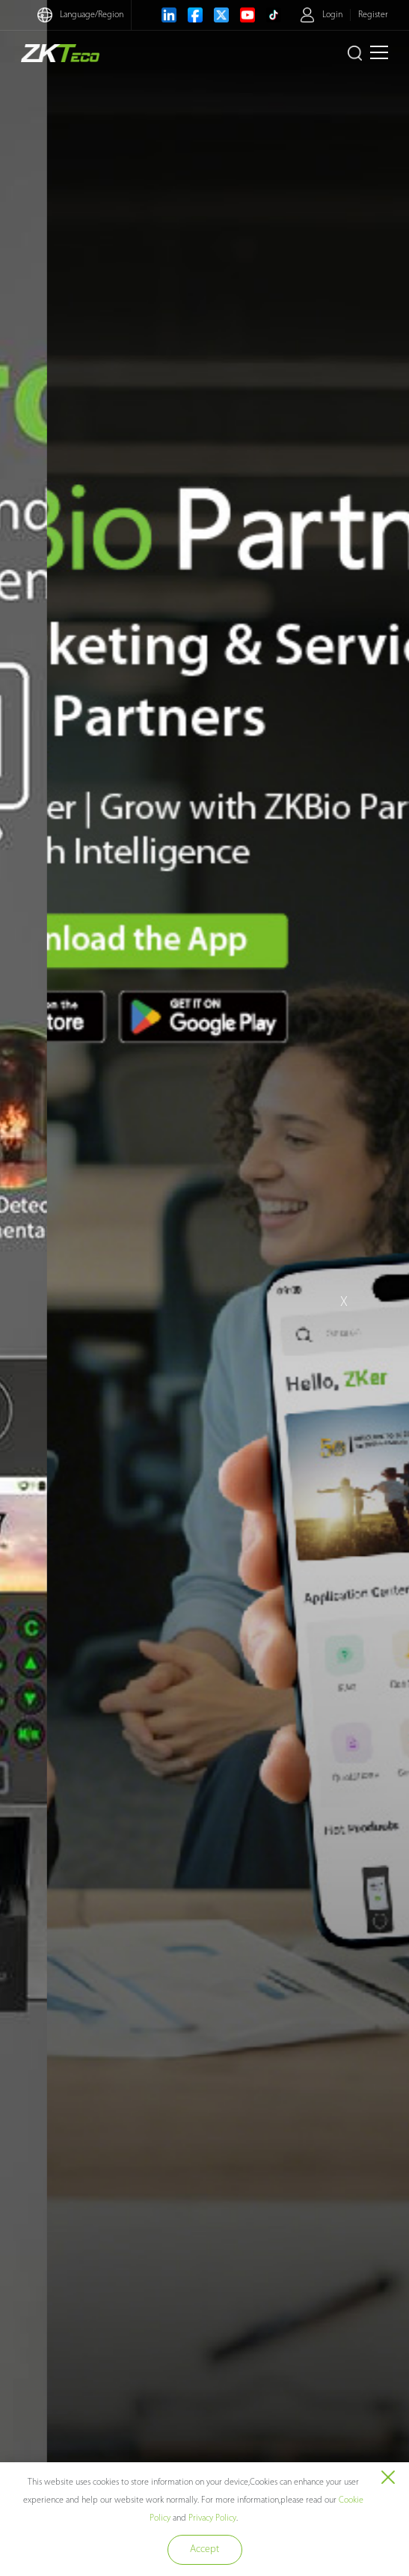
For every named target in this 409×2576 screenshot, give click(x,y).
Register (373, 14)
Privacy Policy (212, 2518)
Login (332, 14)
